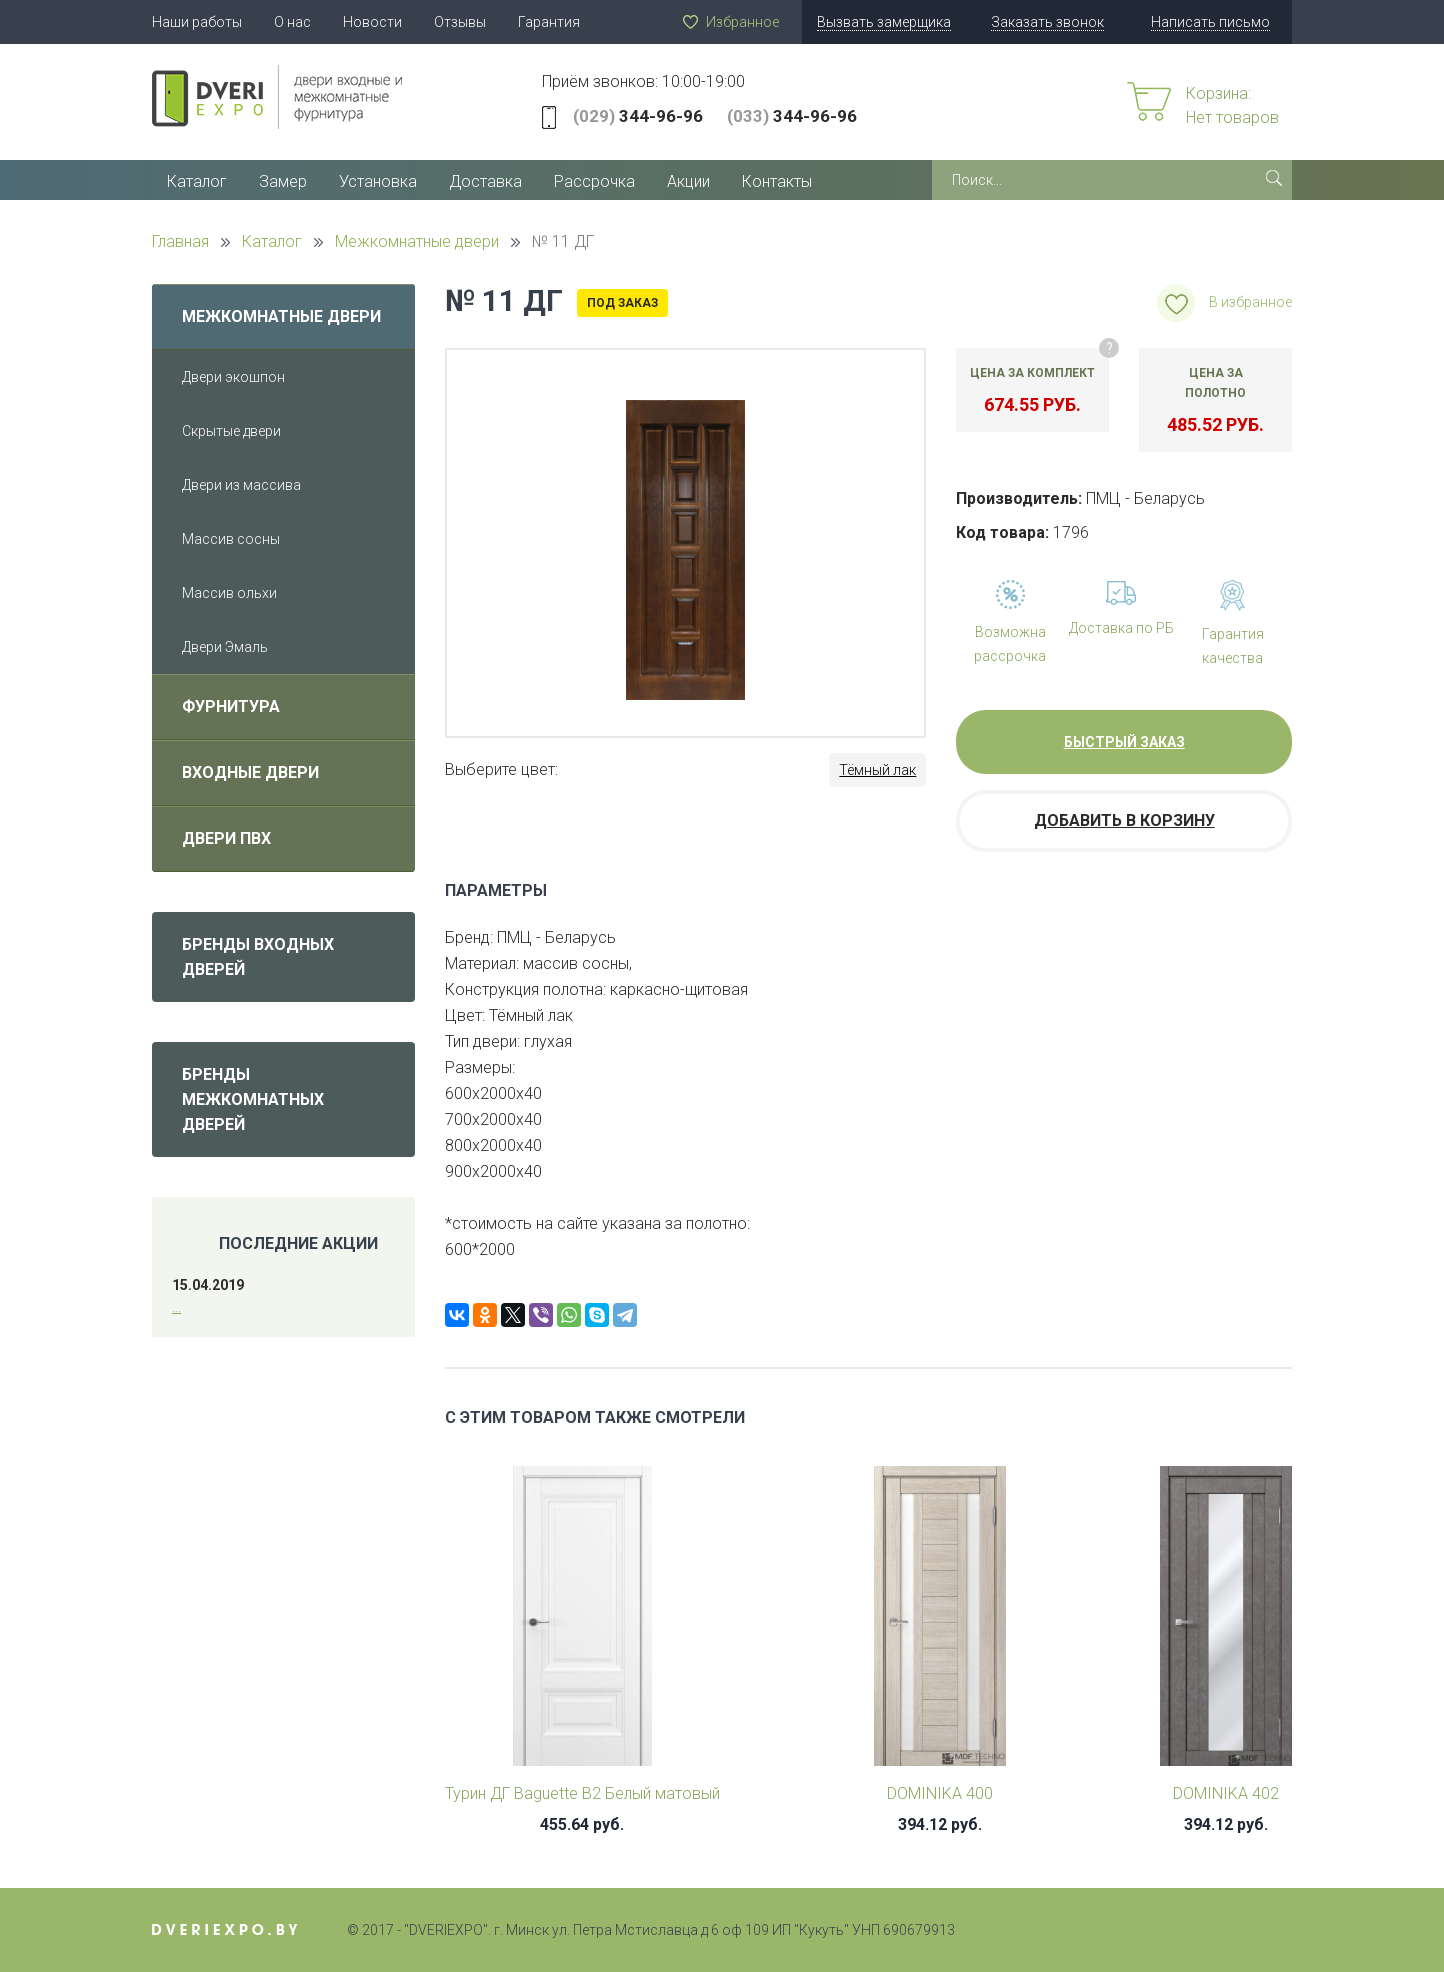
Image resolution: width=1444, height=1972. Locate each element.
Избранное (742, 22)
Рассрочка (594, 181)
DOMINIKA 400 (940, 1793)
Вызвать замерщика (884, 22)
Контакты (777, 181)
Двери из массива (241, 485)
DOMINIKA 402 (1226, 1793)
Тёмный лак (877, 770)
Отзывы (460, 22)
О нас (292, 22)
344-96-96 (638, 116)
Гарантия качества (1233, 646)
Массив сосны (231, 539)
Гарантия (549, 22)
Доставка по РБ (1121, 628)
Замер (283, 181)
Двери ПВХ (226, 838)
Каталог (197, 181)
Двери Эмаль (225, 647)
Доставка (485, 181)
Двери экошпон (233, 377)
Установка (378, 181)
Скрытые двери (231, 431)
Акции (688, 181)
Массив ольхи (229, 593)
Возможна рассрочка (1010, 644)
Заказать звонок (1047, 22)
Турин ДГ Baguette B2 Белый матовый (582, 1793)
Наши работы (197, 22)
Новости (372, 22)
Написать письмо (1210, 22)
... (176, 1307)
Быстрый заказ (1124, 742)
